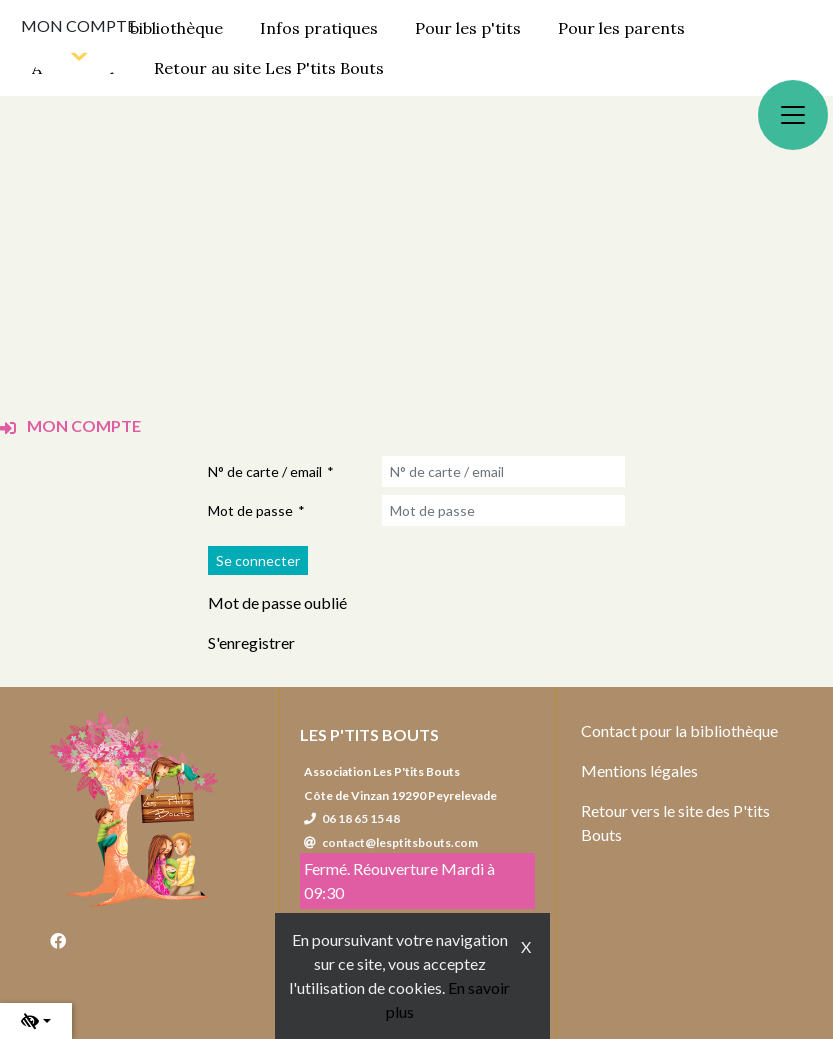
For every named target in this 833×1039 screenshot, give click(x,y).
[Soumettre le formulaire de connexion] (258, 560)
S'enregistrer (251, 642)
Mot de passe (250, 510)
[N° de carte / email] (503, 471)
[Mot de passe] (503, 510)
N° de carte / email (265, 471)
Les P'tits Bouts (369, 734)
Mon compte (78, 25)
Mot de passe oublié (277, 602)
